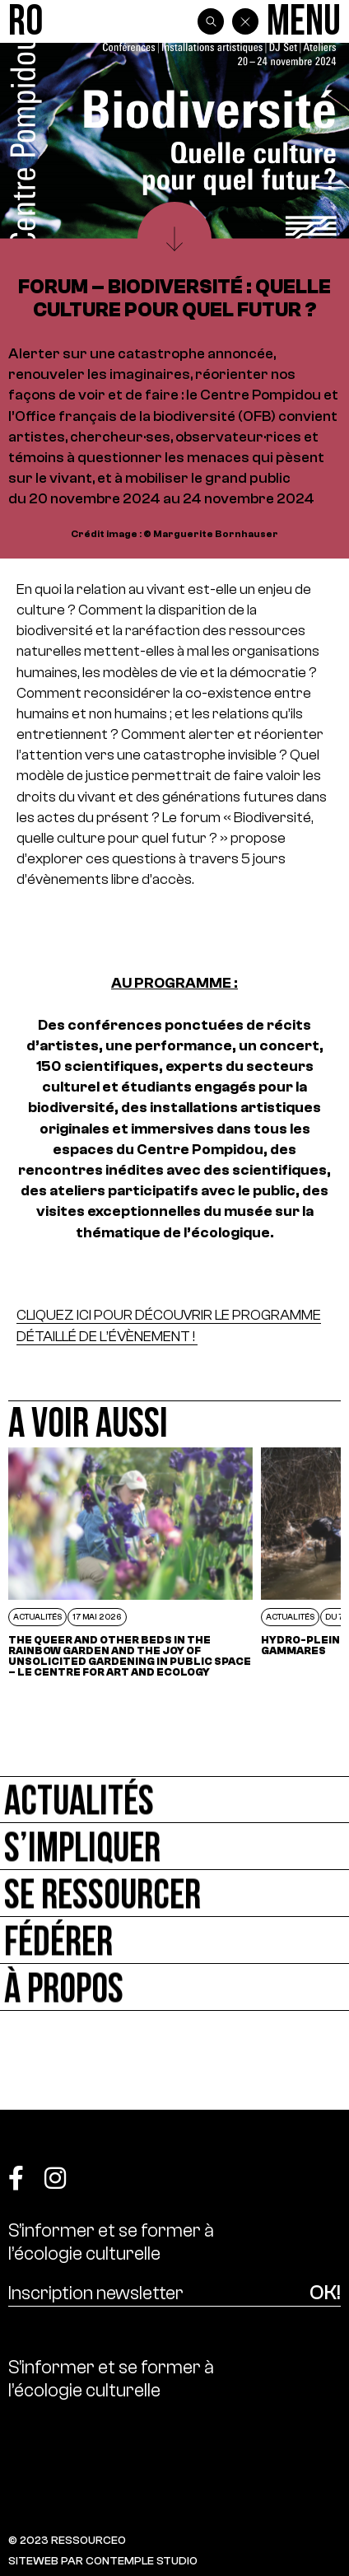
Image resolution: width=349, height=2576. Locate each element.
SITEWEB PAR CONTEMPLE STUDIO (103, 2561)
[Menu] (304, 21)
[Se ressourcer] (174, 1893)
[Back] (245, 21)
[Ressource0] (25, 21)
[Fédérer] (174, 1940)
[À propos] (174, 1987)
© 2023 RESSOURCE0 (67, 2540)
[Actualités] (174, 1799)
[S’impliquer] (174, 1846)
